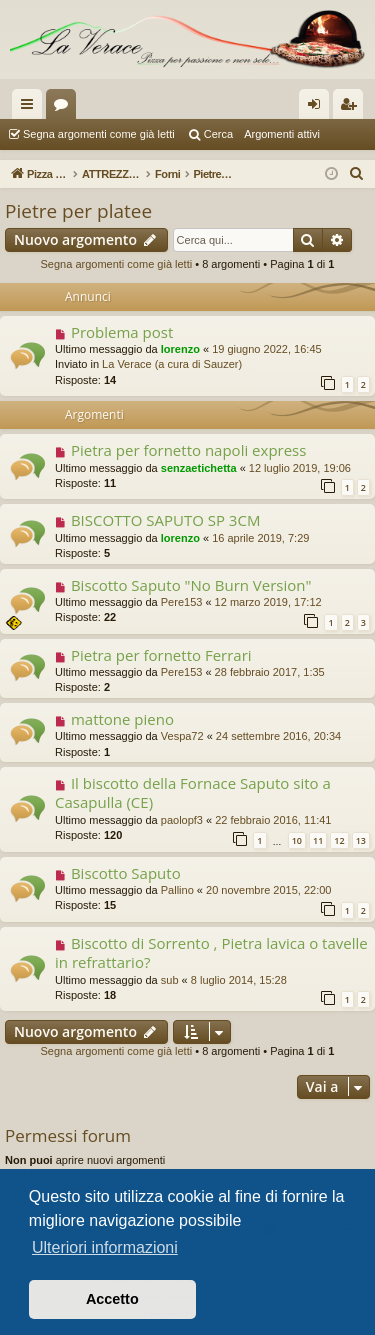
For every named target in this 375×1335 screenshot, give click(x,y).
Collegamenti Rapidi (31, 108)
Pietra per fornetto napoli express (189, 450)
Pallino (177, 890)
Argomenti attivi (282, 134)
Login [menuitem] (318, 108)
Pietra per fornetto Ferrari (161, 655)
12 (339, 840)
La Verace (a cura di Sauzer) (172, 364)
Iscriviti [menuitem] (352, 108)
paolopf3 (182, 820)
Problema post (122, 332)
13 (361, 840)
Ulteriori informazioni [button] (105, 1247)
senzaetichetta (199, 468)
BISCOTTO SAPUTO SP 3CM (165, 520)
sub (170, 980)
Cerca (218, 134)
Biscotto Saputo (126, 873)
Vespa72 (182, 736)
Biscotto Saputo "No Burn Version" (191, 585)
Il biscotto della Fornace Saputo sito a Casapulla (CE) (193, 792)
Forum (65, 108)
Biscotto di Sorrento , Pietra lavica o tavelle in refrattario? (211, 952)
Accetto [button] (112, 1299)
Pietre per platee (78, 211)
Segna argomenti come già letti (99, 134)
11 (318, 840)
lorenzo (180, 349)
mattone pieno (122, 719)
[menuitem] (357, 174)
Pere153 (182, 602)
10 (297, 840)
